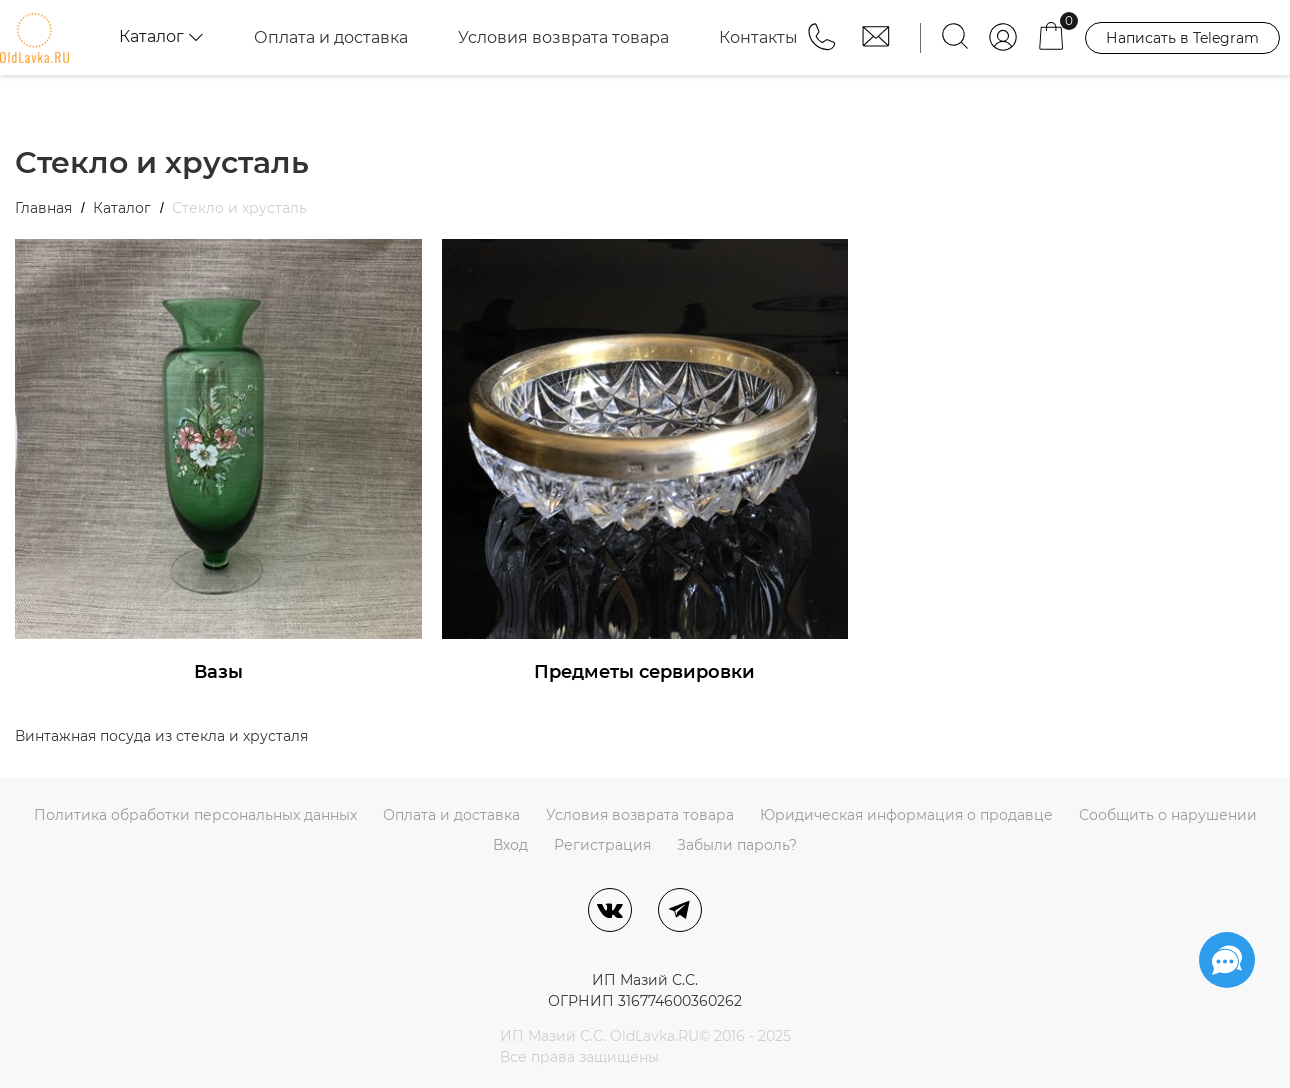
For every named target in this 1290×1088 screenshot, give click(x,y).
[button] (824, 46)
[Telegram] (680, 910)
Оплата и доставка (331, 37)
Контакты (758, 37)
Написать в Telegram (1182, 38)
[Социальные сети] (1227, 960)
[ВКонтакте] (610, 910)
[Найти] (955, 37)
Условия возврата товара (563, 37)
